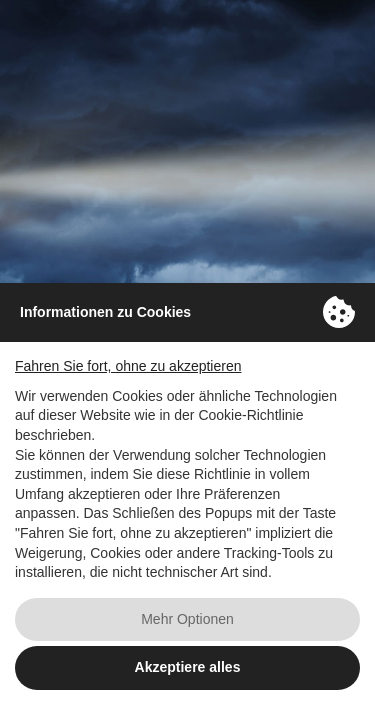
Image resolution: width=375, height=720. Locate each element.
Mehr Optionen (187, 619)
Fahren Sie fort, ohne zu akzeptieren (128, 366)
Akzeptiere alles (188, 667)
